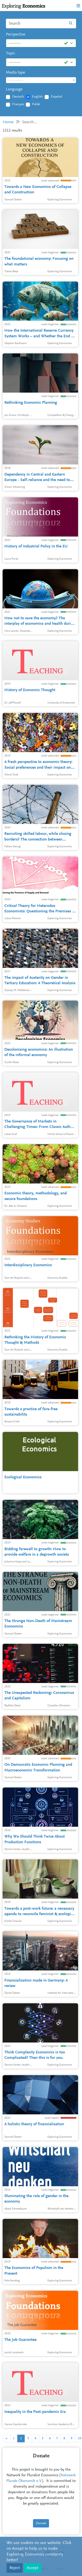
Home (8, 122)
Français (18, 104)
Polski (36, 104)
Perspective (15, 34)
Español (56, 96)
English (37, 96)
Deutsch (18, 96)
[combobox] (41, 80)
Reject (14, 2568)
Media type (15, 73)
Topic (10, 53)
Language (14, 89)
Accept (32, 2568)
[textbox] (41, 80)
